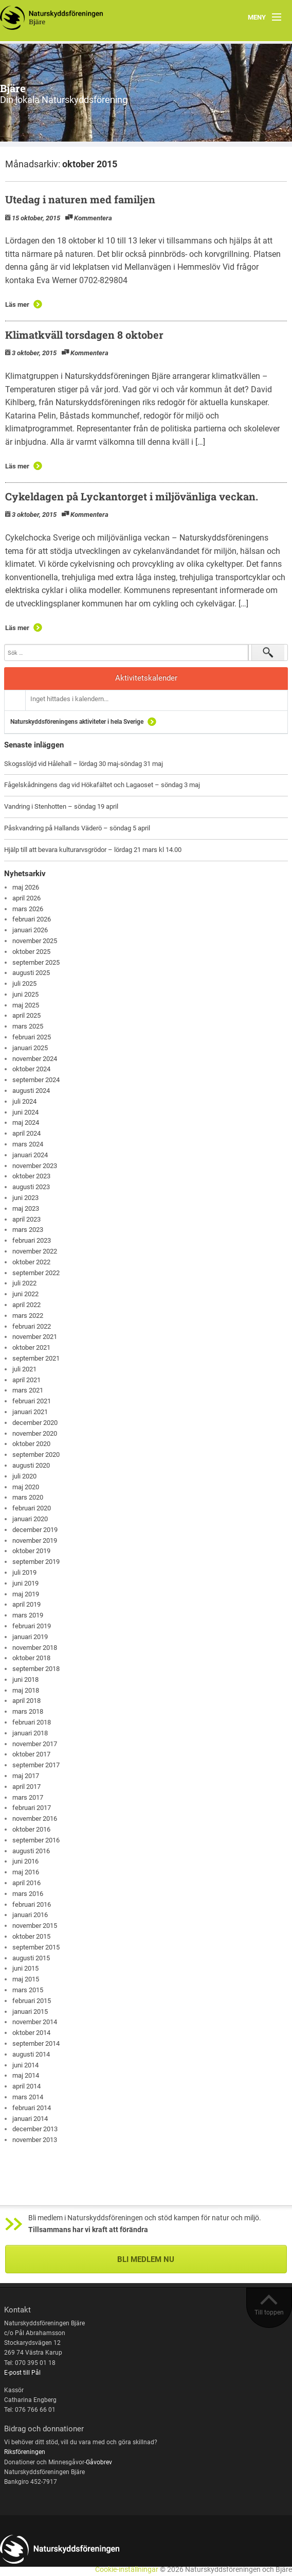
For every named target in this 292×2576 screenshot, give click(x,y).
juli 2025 (24, 983)
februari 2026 (31, 919)
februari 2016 (31, 1904)
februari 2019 (31, 1626)
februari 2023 (31, 1240)
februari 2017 (31, 1808)
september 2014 (36, 2043)
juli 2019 (24, 1572)
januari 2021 (30, 1412)
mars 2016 (27, 1894)
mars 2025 (27, 1026)
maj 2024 (25, 1122)
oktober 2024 (31, 1069)
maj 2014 (25, 2075)
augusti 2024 (31, 1090)
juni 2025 (25, 994)
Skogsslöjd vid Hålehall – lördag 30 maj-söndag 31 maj (83, 764)
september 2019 (36, 1561)
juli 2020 (24, 1476)
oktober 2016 (31, 1829)
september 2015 (36, 1947)
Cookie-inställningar (126, 2569)
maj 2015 (25, 1979)
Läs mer (17, 304)
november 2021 (34, 1337)
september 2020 (36, 1454)
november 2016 (34, 1818)
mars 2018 (27, 1711)
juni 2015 (25, 1968)
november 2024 (34, 1059)
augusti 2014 (31, 2054)
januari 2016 (30, 1915)
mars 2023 (27, 1229)
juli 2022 (24, 1283)
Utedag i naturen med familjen (80, 199)
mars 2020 (27, 1497)
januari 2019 (30, 1637)
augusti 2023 (31, 1187)
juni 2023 (25, 1198)
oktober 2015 (31, 1936)
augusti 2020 (31, 1465)
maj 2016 (25, 1872)
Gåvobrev (99, 2462)
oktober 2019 (31, 1551)
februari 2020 (31, 1508)
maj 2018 (25, 1690)
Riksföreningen (24, 2452)
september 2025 (36, 962)
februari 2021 (31, 1401)
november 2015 (34, 1925)
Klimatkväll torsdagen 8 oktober (84, 334)
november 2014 (34, 2022)
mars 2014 (27, 2097)
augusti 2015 (31, 1958)
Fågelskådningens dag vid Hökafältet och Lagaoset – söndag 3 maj (102, 785)
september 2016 (36, 1840)
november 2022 (34, 1251)
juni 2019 (25, 1583)
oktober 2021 (31, 1347)
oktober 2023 (31, 1176)
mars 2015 (27, 1990)
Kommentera (93, 218)
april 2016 (26, 1883)
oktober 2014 (31, 2033)
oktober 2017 (31, 1754)
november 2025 (34, 941)
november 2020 (34, 1433)
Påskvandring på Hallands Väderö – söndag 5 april (77, 828)
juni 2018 (25, 1679)
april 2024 (26, 1133)
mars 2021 (27, 1390)
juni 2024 (25, 1112)
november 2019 (34, 1540)
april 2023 (26, 1219)
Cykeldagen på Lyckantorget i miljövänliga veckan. (131, 496)
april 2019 (26, 1604)
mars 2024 (27, 1144)
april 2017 (26, 1786)
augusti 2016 (31, 1851)
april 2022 (26, 1305)
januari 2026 (30, 930)
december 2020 (35, 1422)
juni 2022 (25, 1294)
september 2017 (36, 1765)
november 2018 (34, 1647)
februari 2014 (31, 2108)
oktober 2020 (31, 1444)
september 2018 (36, 1669)
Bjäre (13, 88)
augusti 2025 (31, 973)
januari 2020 (30, 1519)
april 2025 (26, 1015)
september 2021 (36, 1358)
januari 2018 (30, 1733)
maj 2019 (25, 1594)
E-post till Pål (22, 2372)
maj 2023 (25, 1208)
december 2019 (35, 1530)
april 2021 (26, 1380)
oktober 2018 (31, 1658)
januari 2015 (30, 2011)
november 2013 (34, 2140)
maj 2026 (25, 887)
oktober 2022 (31, 1262)
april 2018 (26, 1700)
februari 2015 (31, 2001)
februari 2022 (31, 1326)
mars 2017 (27, 1797)
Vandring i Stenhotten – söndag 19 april (61, 806)
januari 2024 (30, 1155)
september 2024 (36, 1080)
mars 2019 (27, 1615)
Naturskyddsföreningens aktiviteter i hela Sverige (76, 721)
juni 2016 (25, 1861)
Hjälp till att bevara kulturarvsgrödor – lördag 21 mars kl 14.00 (92, 850)
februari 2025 (31, 1037)
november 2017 (34, 1744)
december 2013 (35, 2129)
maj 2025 (25, 1005)
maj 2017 (25, 1776)
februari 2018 (31, 1722)
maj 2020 (25, 1487)
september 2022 (36, 1273)
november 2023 (34, 1166)
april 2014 (26, 2086)
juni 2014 (25, 2065)
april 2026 (26, 898)
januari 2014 (30, 2118)
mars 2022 (27, 1315)
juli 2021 (24, 1369)
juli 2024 (24, 1101)
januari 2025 (30, 1048)
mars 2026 (27, 909)
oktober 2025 (31, 951)
